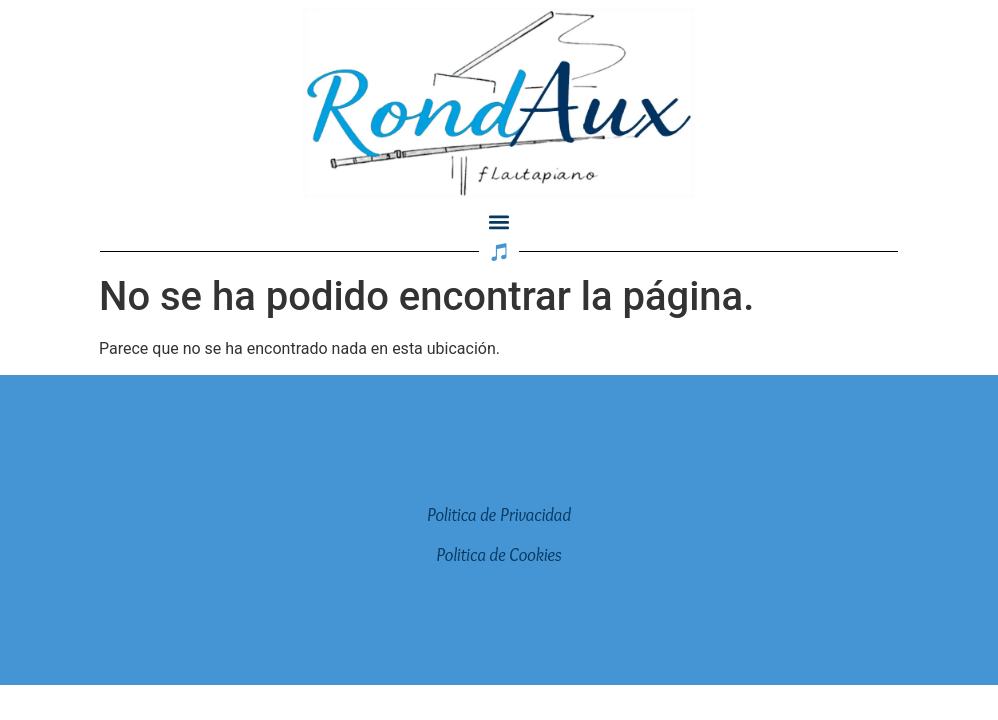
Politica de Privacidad (499, 515)
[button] (499, 222)
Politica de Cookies (498, 555)
